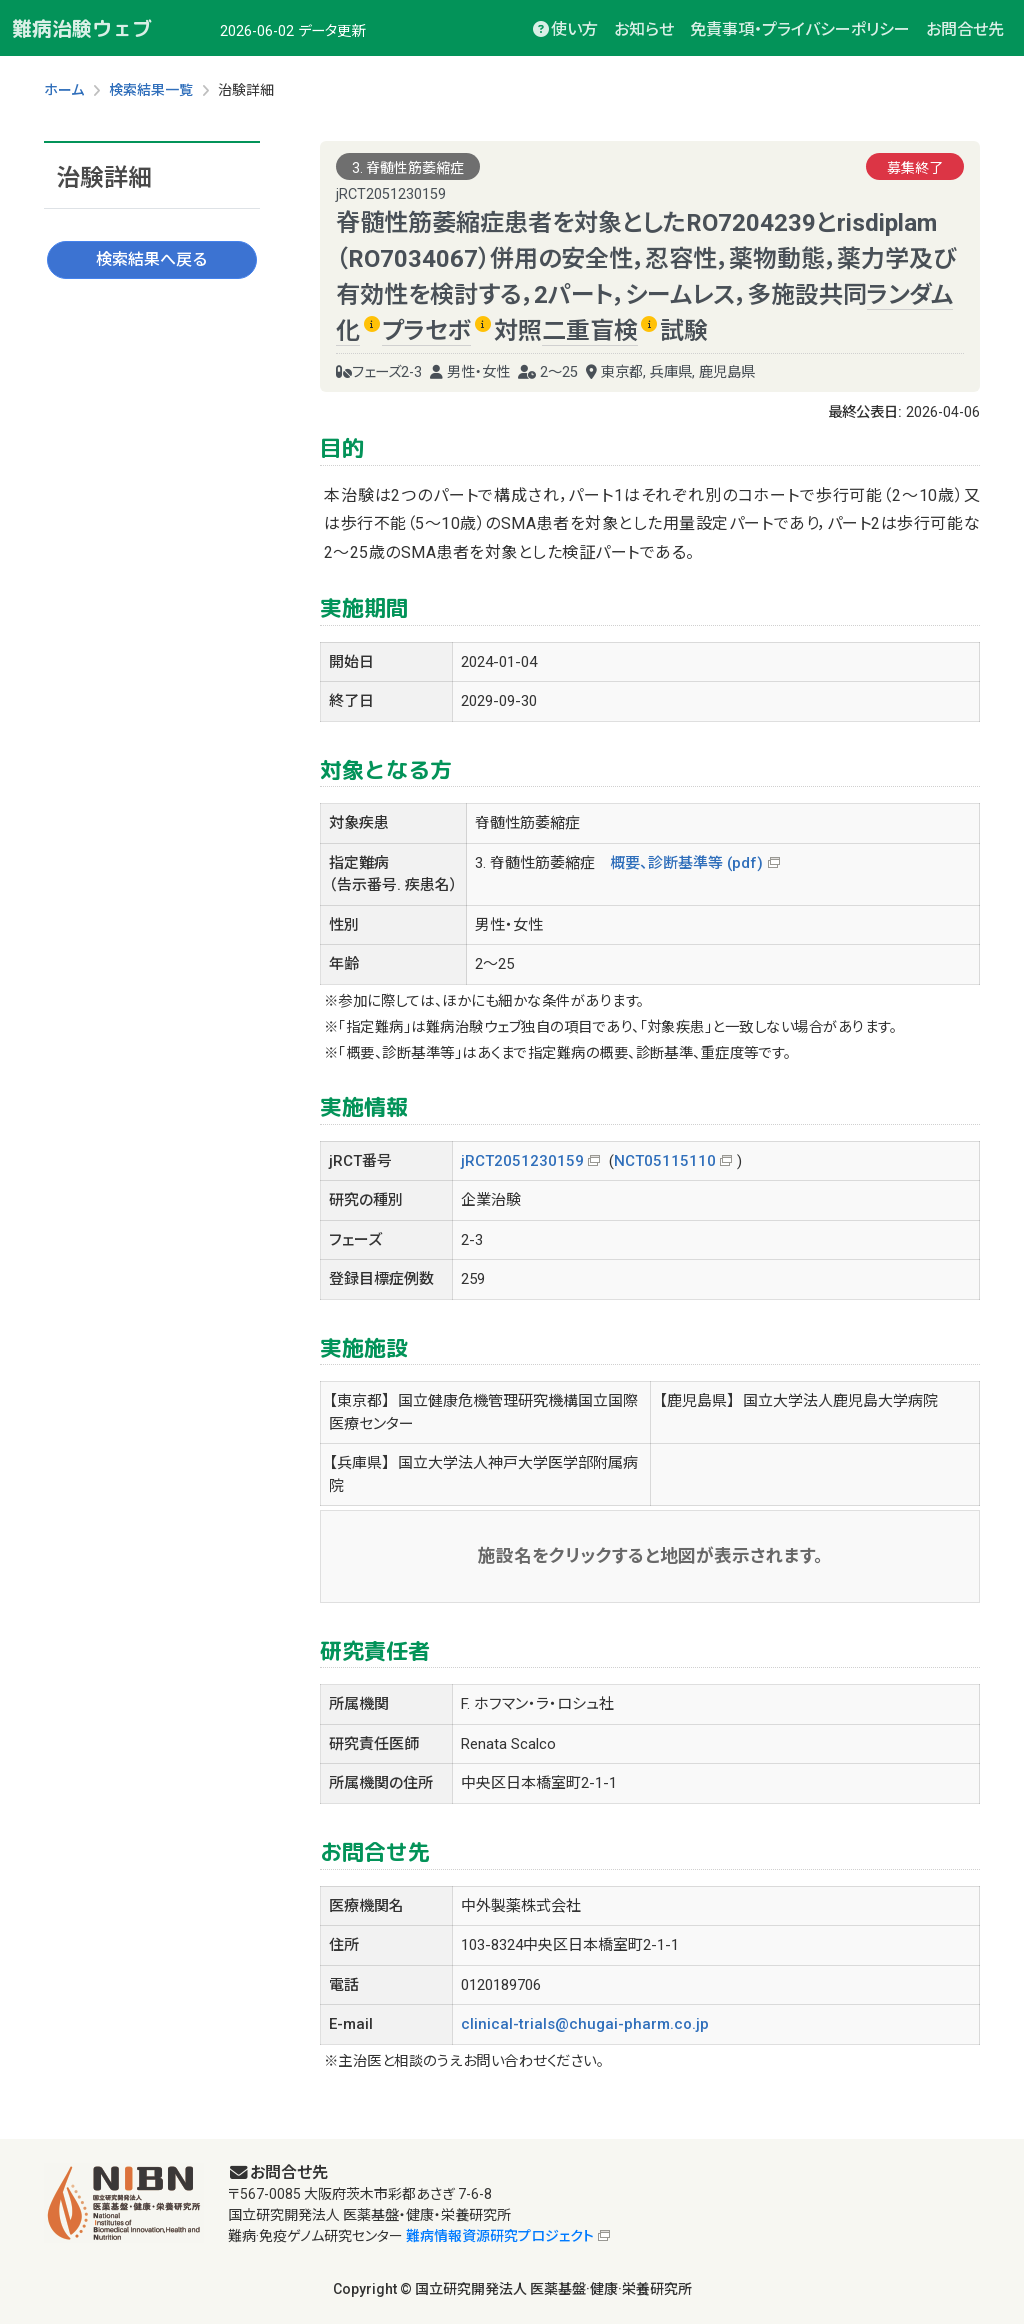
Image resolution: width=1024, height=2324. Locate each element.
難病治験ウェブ (82, 28)
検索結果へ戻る (152, 259)
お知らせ (644, 29)
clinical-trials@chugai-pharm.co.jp (585, 2024)
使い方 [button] (564, 29)
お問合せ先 (965, 29)
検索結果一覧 (151, 90)
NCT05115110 (665, 1161)
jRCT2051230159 (522, 1161)
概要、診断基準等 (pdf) (686, 863)
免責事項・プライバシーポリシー (800, 29)
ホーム (64, 90)
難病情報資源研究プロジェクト (500, 2236)
